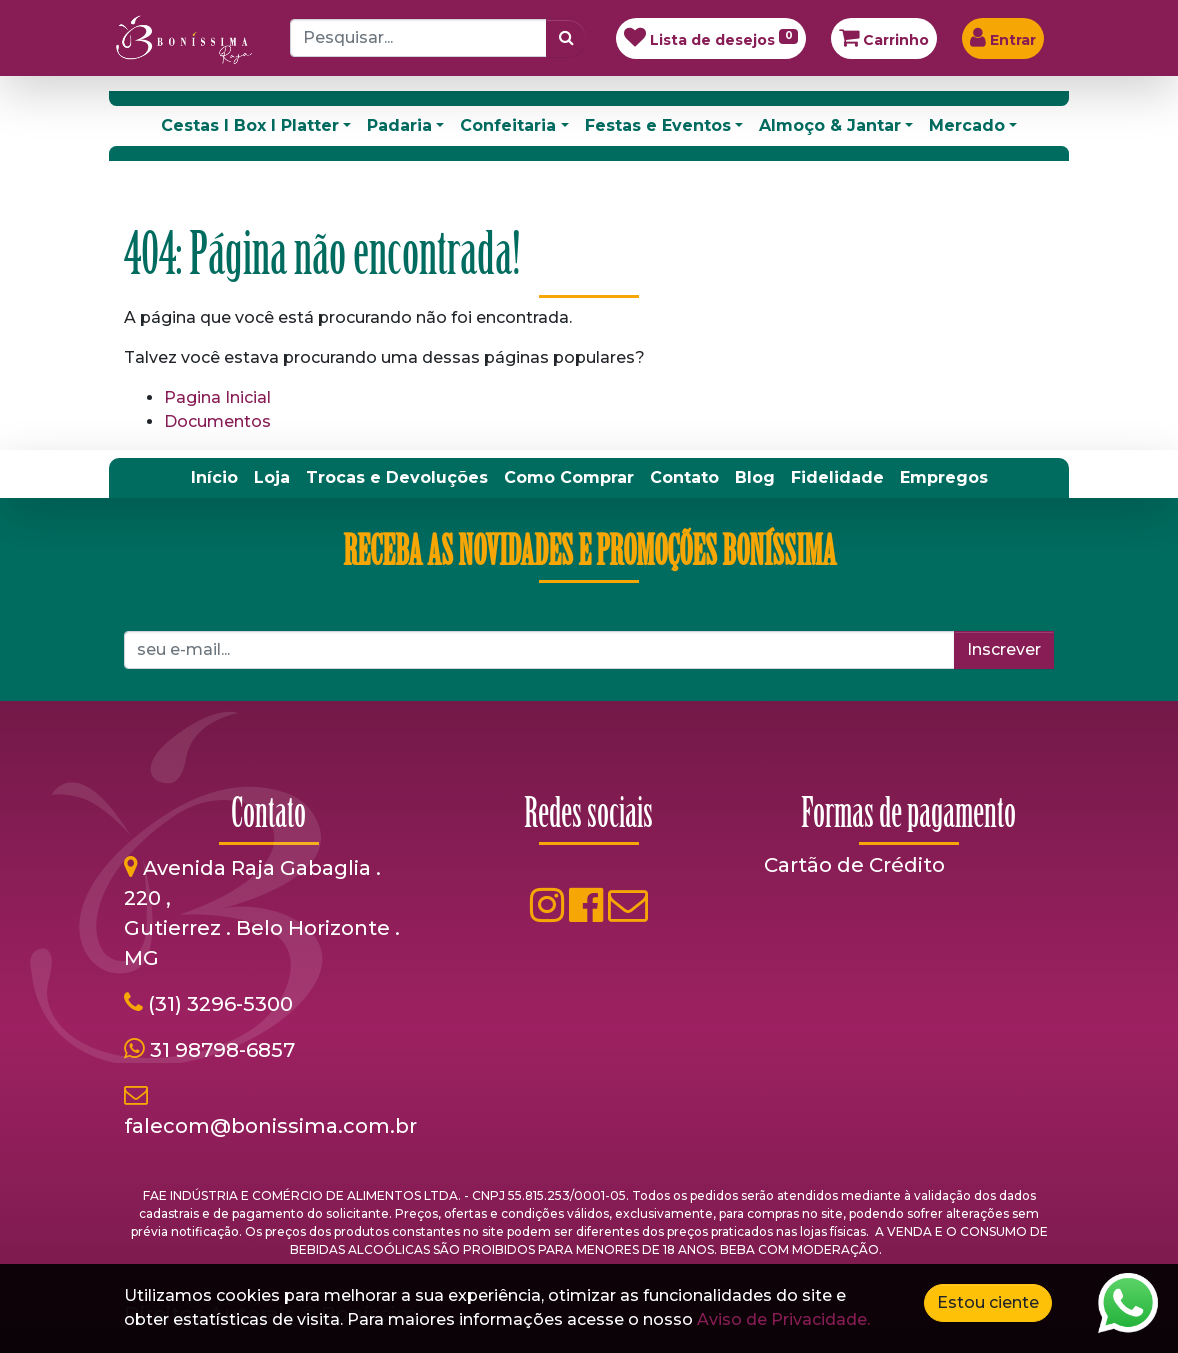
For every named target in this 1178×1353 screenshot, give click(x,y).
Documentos (217, 421)
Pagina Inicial (217, 397)
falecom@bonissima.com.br (270, 1126)
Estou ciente (988, 1302)
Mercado (967, 125)
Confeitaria (508, 125)
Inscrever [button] (1004, 649)
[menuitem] (214, 478)
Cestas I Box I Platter (250, 125)
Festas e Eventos (658, 125)
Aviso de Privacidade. (783, 1319)
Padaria (399, 125)
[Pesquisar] (566, 38)
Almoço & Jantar (830, 125)
